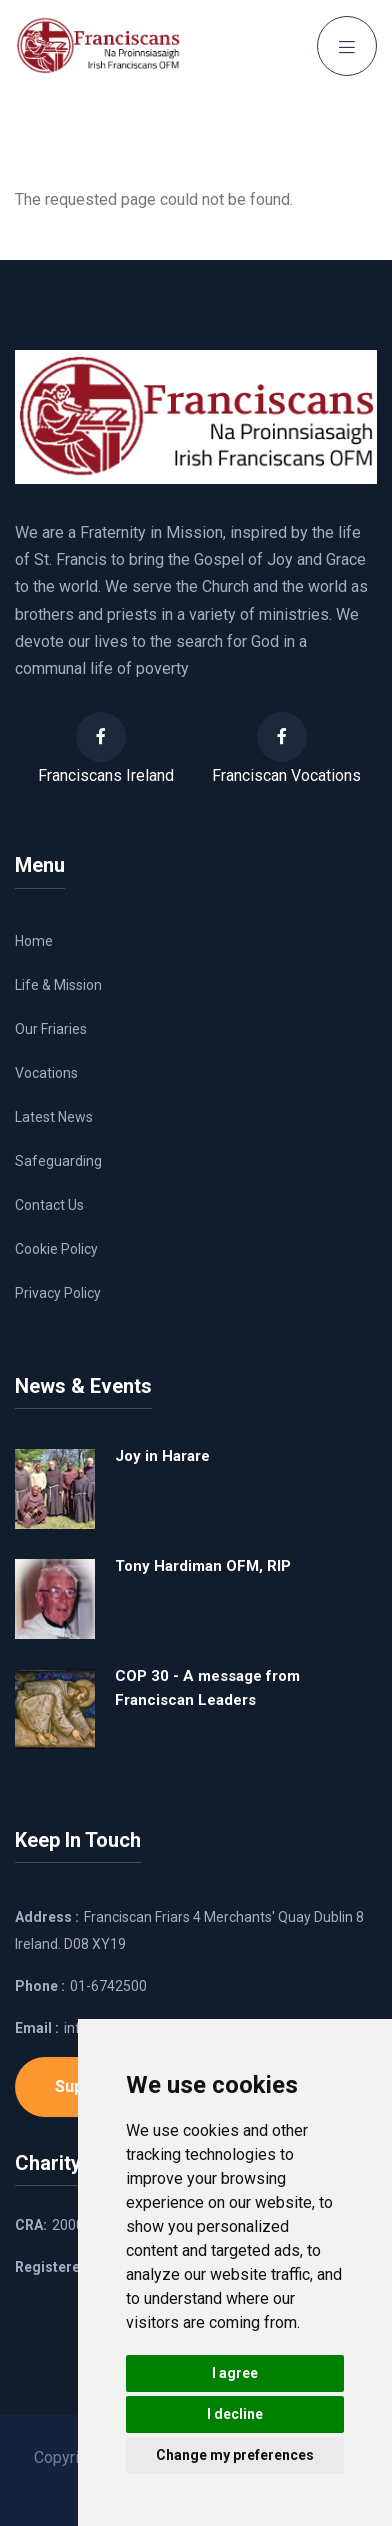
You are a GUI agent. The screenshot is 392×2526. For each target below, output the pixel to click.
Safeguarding (58, 1161)
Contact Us (49, 1205)
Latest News (54, 1117)
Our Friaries (51, 1029)
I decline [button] (235, 2414)
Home (34, 941)
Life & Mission (58, 985)
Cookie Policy (56, 1249)
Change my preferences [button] (235, 2455)
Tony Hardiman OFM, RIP (203, 1566)
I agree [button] (235, 2373)
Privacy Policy (58, 1293)
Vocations (46, 1073)
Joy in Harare (162, 1456)
